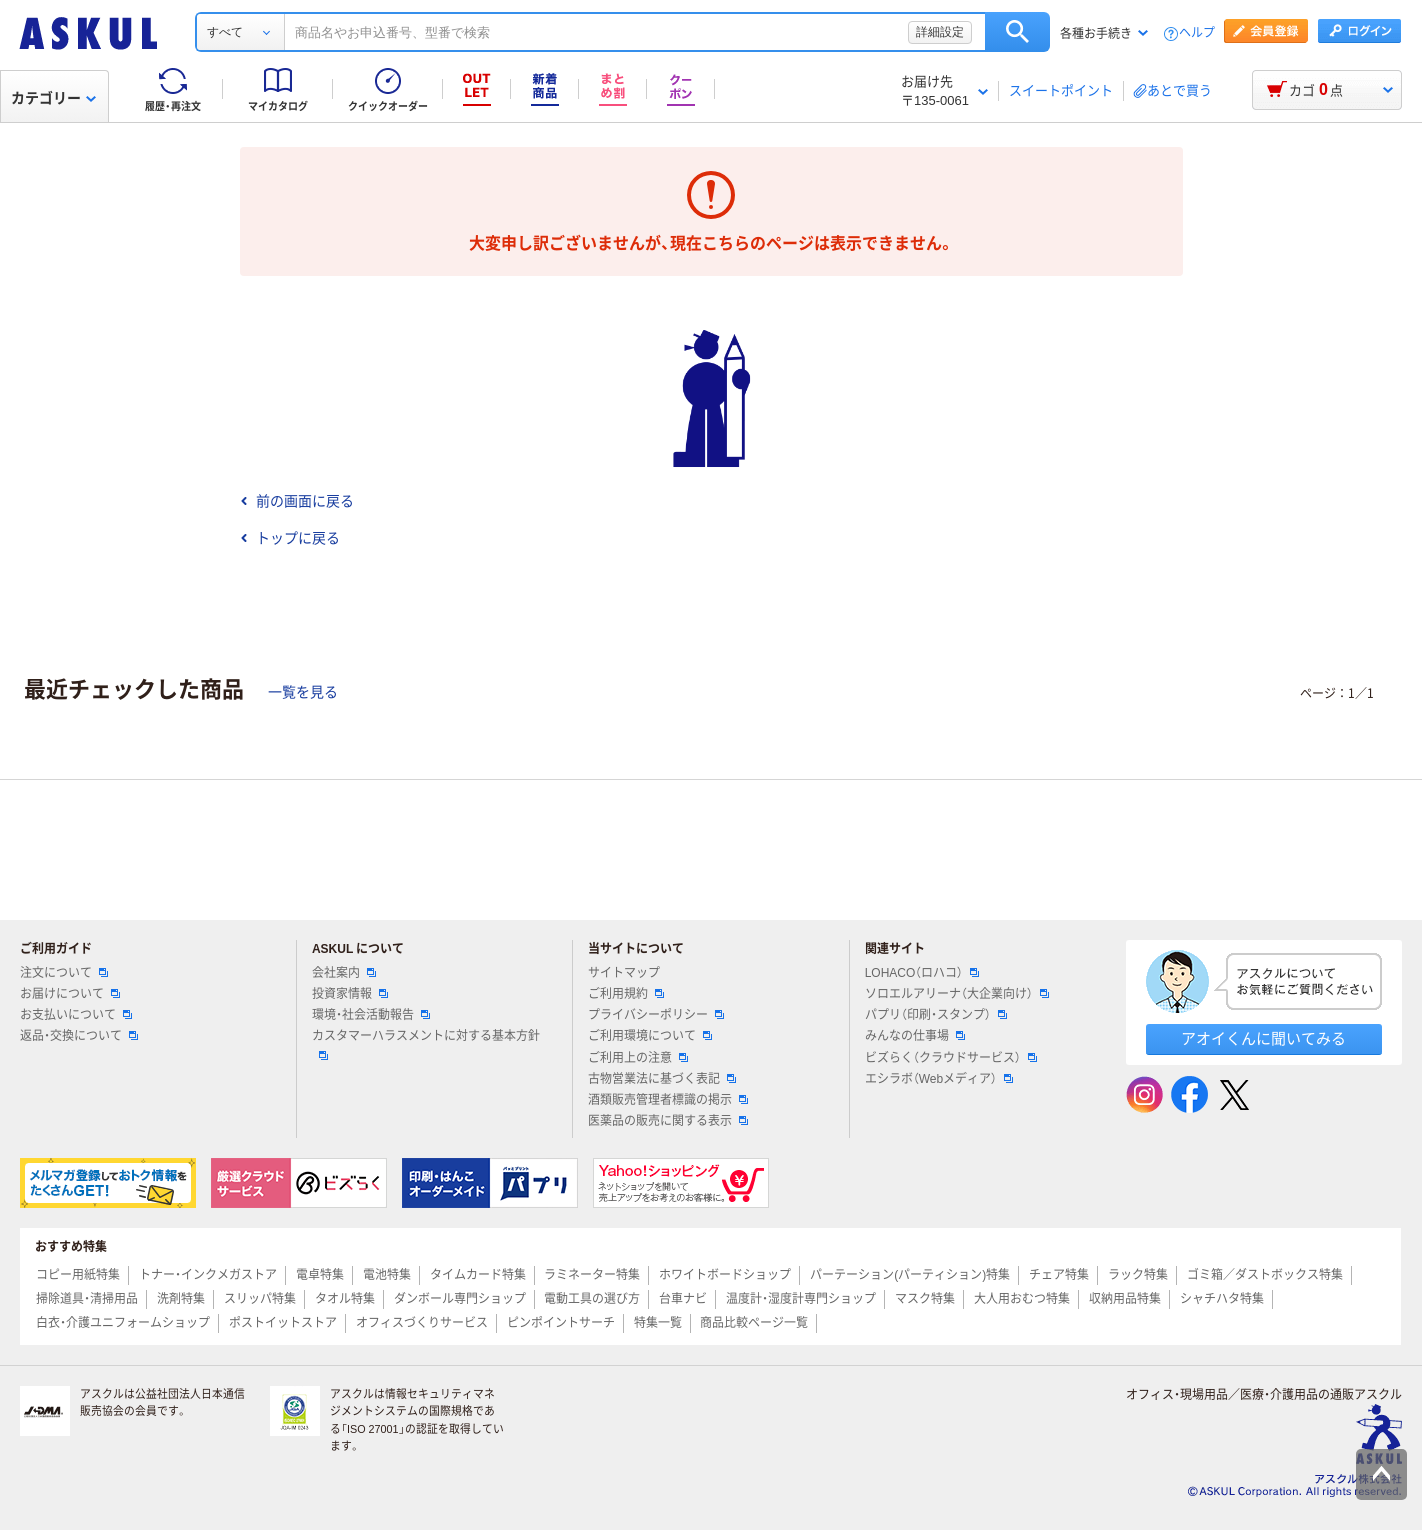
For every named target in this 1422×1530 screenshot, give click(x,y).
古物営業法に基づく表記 (662, 1079)
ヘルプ (1197, 33)
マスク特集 (925, 1299)
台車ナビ (683, 1299)
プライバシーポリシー (656, 1015)
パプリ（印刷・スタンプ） (936, 1015)
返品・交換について (79, 1036)
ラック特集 (1138, 1275)
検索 (1017, 32)
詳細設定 (940, 32)
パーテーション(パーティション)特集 (910, 1275)
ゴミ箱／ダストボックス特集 (1265, 1275)
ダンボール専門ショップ (460, 1299)
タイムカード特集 (478, 1275)
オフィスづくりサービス (422, 1323)
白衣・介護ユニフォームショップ (123, 1323)
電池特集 (387, 1275)
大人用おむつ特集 (1022, 1299)
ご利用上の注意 (638, 1058)
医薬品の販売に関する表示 (668, 1121)
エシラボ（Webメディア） (939, 1079)
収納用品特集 (1125, 1299)
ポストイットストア (283, 1323)
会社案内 (344, 973)
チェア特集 (1059, 1275)
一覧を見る (303, 692)
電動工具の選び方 (592, 1299)
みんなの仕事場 (915, 1036)
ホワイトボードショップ (725, 1275)
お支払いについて (76, 1015)
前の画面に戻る (297, 501)
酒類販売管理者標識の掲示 (668, 1100)
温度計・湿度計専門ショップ (801, 1299)
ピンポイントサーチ (561, 1323)
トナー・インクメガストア (208, 1275)
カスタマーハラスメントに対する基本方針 (426, 1044)
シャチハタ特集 (1222, 1299)
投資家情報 (350, 994)
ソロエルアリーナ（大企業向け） (957, 994)
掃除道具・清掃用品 (87, 1299)
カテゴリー (53, 98)
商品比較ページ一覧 (754, 1323)
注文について (64, 973)
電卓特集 (320, 1275)
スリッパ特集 (260, 1299)
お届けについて (70, 994)
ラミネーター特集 (592, 1275)
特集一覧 (658, 1323)
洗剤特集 (181, 1299)
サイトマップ (624, 973)
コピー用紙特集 (78, 1275)
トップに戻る (290, 538)
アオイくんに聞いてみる (1263, 1038)
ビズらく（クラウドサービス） (951, 1058)
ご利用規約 (626, 994)
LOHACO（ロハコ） (922, 973)
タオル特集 (345, 1299)
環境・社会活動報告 (371, 1015)
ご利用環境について (650, 1036)
